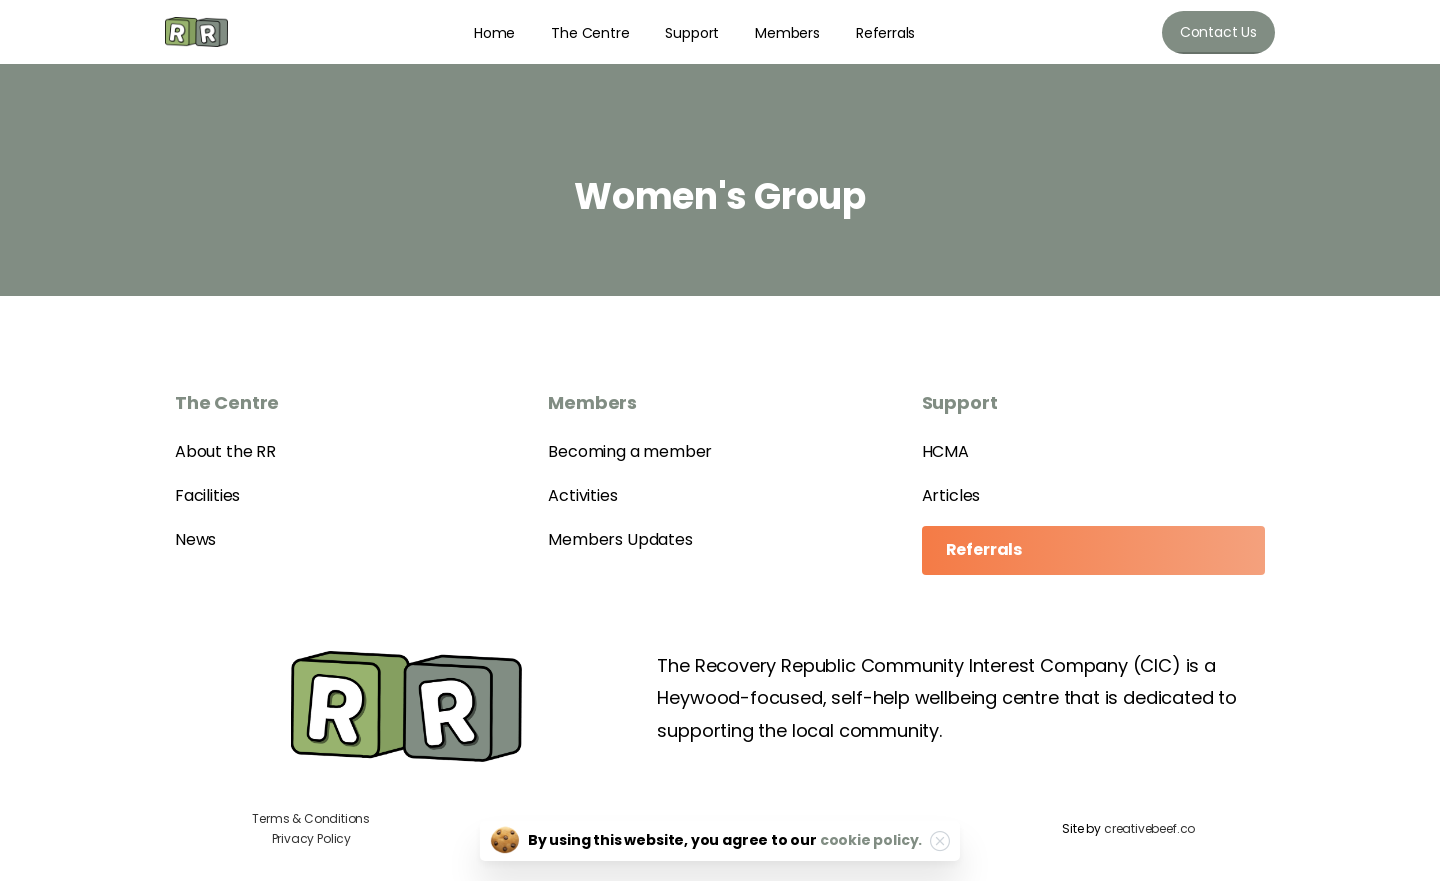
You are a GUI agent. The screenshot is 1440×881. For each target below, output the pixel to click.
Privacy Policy (311, 838)
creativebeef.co (1149, 828)
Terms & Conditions (311, 818)
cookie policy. (871, 840)
